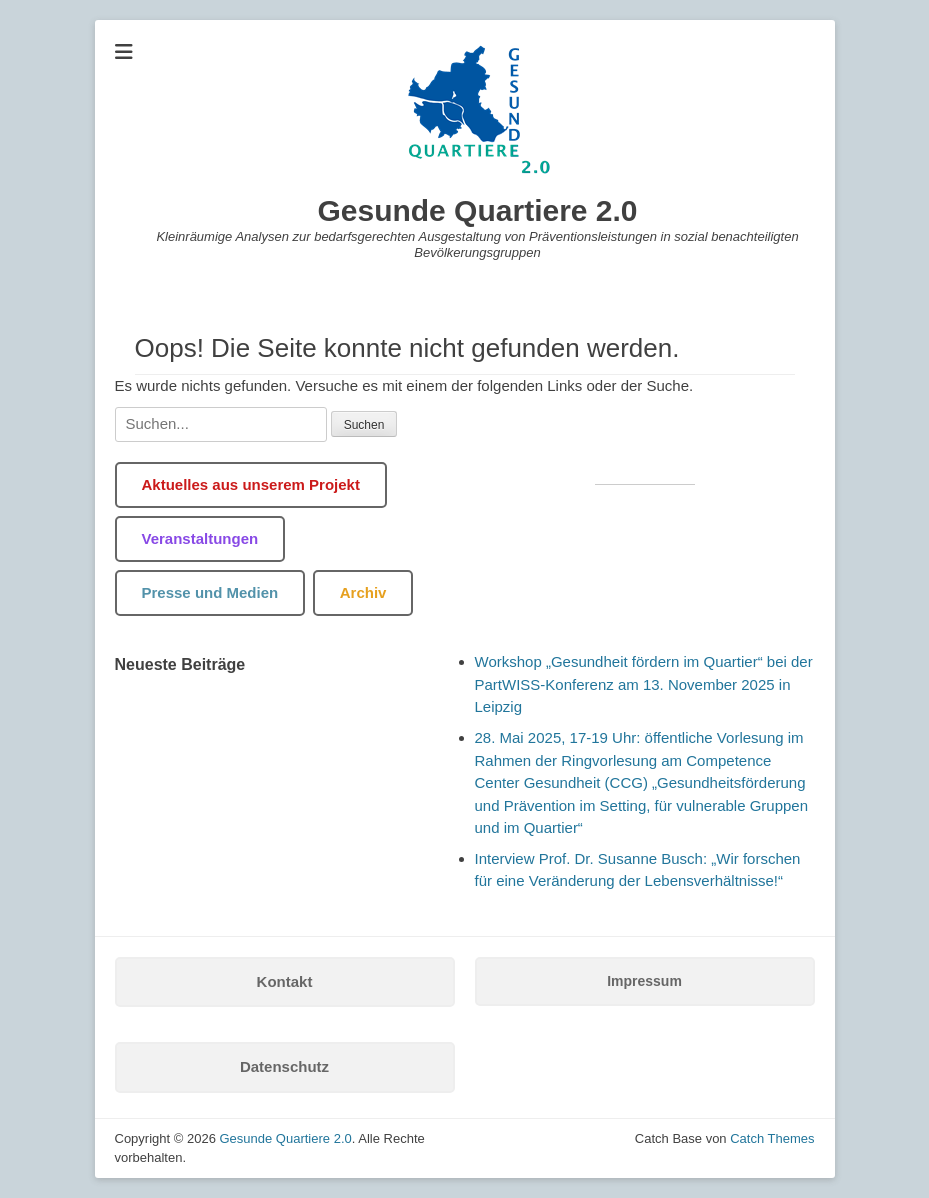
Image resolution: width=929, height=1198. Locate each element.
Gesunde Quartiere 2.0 (477, 210)
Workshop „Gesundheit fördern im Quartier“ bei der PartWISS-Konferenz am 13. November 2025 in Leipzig (644, 684)
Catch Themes (772, 1138)
